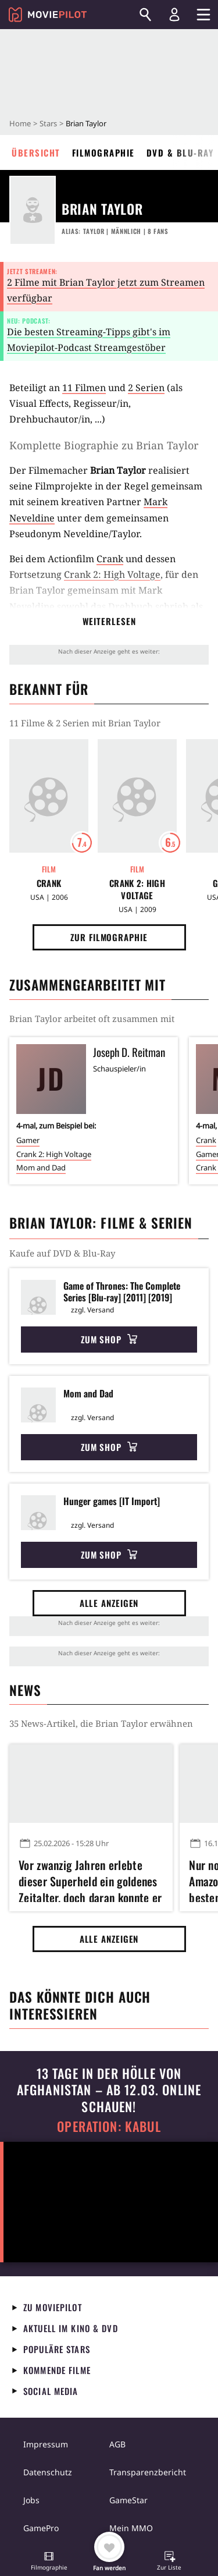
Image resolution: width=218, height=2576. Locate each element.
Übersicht (36, 152)
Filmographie (103, 152)
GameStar (128, 2500)
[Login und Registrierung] (174, 14)
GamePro (41, 2528)
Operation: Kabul (108, 2126)
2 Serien (146, 387)
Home (20, 123)
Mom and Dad (41, 1167)
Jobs (31, 2500)
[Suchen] (145, 14)
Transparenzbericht (147, 2472)
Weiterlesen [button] (109, 621)
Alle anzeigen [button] (109, 1602)
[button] (48, 2562)
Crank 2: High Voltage (112, 574)
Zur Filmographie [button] (108, 937)
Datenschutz (47, 2472)
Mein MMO (131, 2528)
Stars (48, 123)
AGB (117, 2444)
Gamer (28, 1140)
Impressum (45, 2444)
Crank (110, 558)
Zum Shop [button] (109, 1339)
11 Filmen (84, 387)
